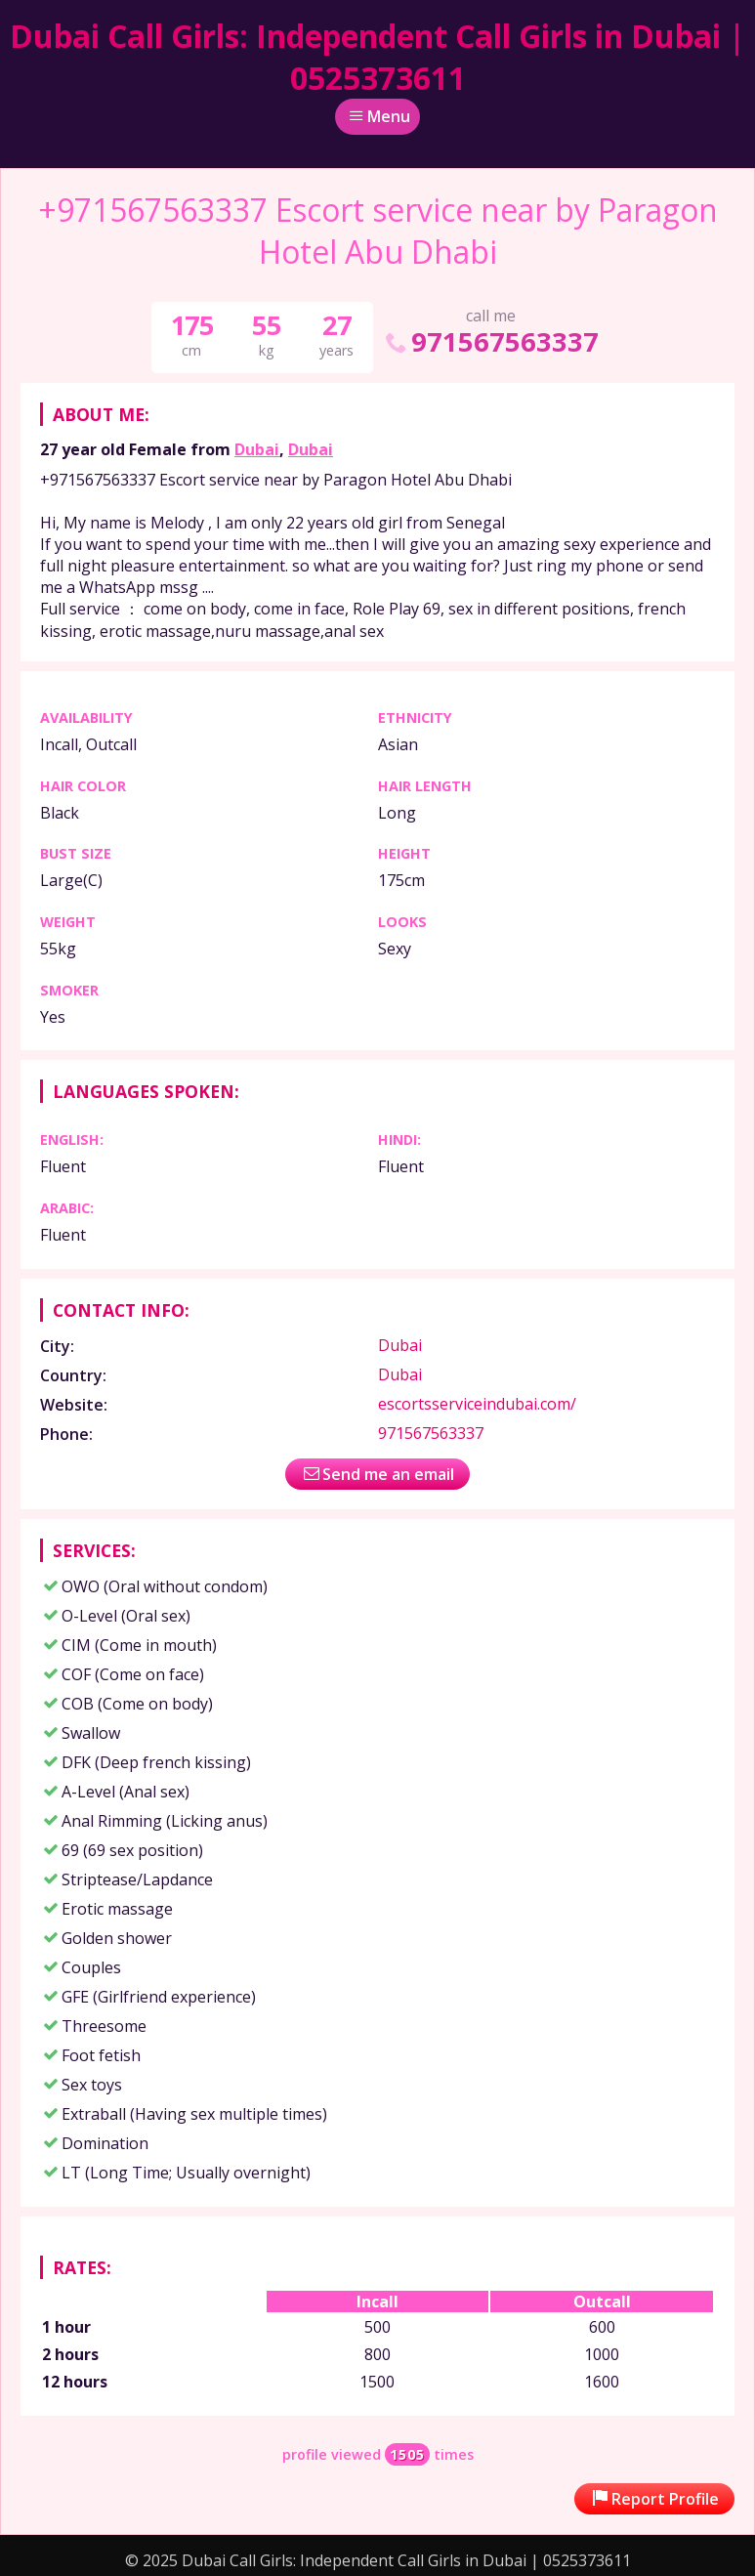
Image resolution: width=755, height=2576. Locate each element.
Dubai (256, 449)
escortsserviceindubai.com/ (477, 1404)
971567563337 (490, 341)
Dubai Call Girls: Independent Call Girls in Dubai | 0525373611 (377, 57)
